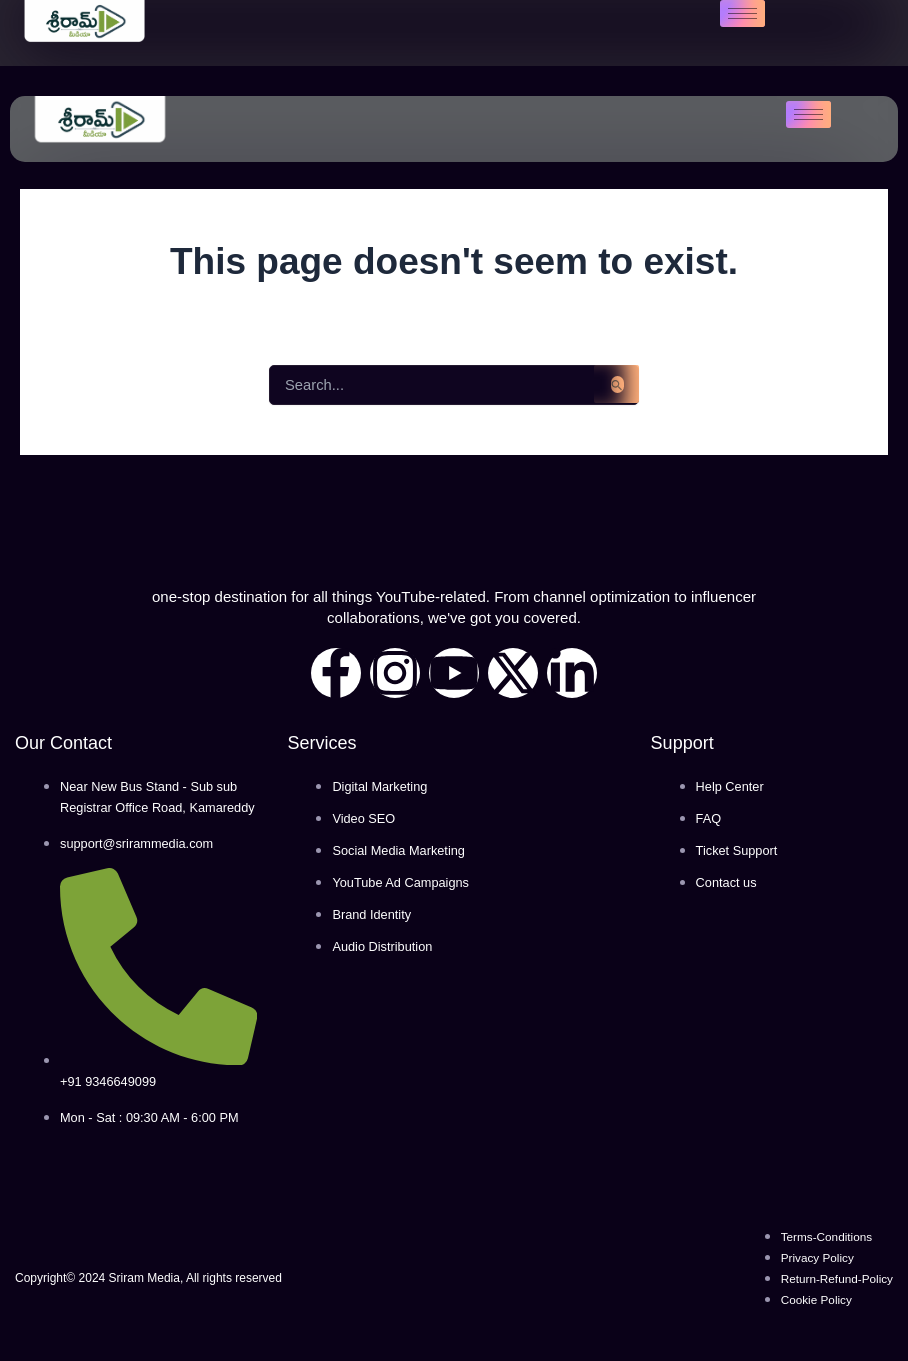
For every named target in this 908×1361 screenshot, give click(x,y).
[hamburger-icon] (742, 13)
